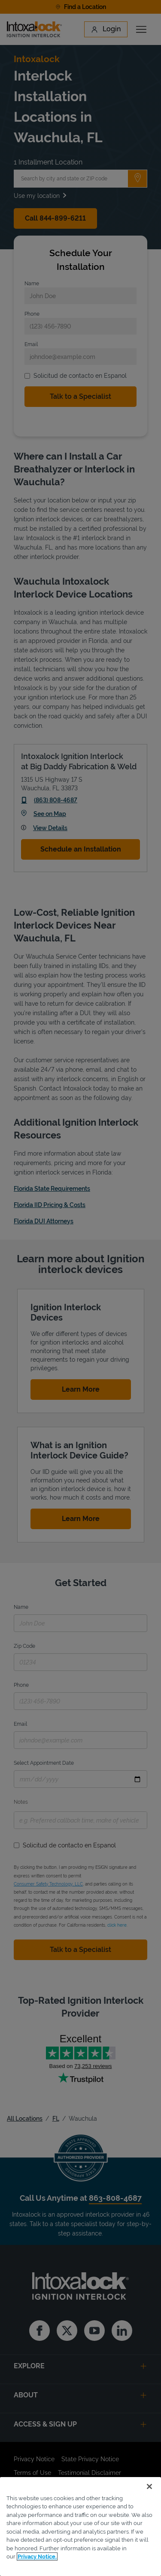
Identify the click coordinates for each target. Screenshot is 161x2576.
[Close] (149, 2486)
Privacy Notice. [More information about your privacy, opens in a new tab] (37, 2556)
